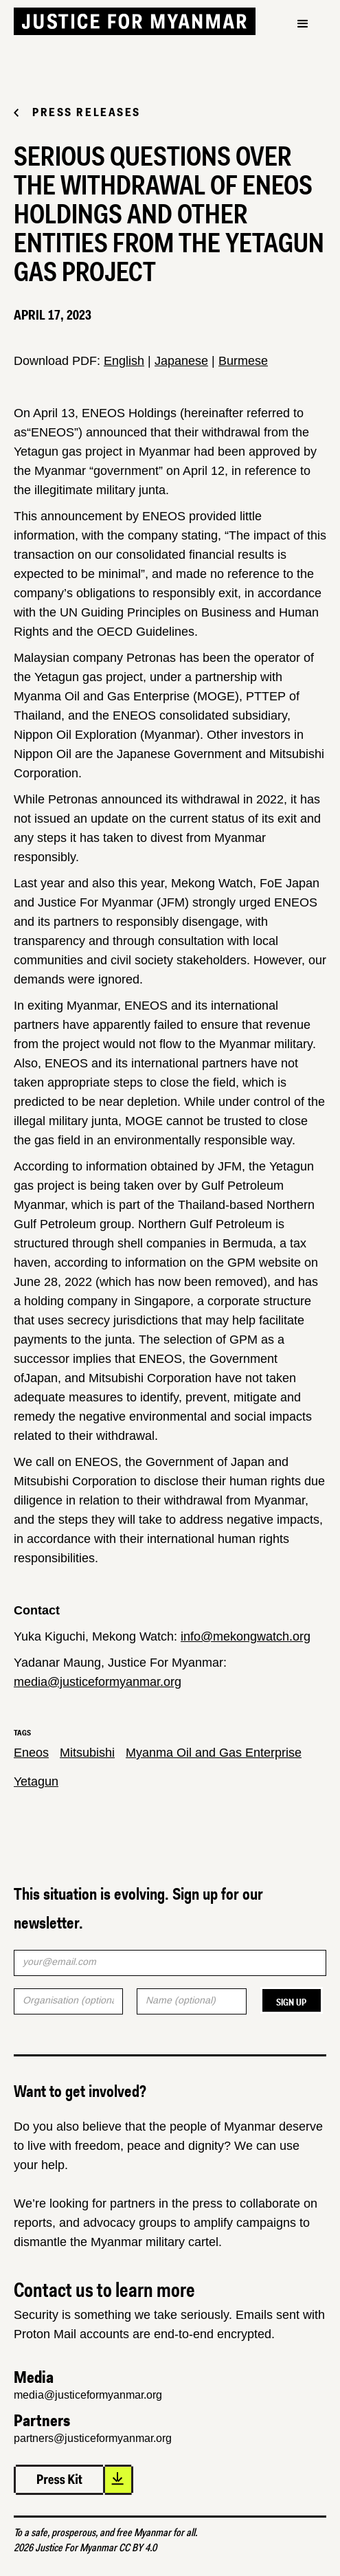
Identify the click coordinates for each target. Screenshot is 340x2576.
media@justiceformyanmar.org (97, 1682)
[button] (303, 24)
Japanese (181, 361)
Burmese (243, 361)
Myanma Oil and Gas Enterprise (214, 1752)
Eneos (31, 1752)
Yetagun (36, 1781)
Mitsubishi (87, 1752)
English (124, 361)
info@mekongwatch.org (245, 1636)
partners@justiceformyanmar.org (93, 2438)
